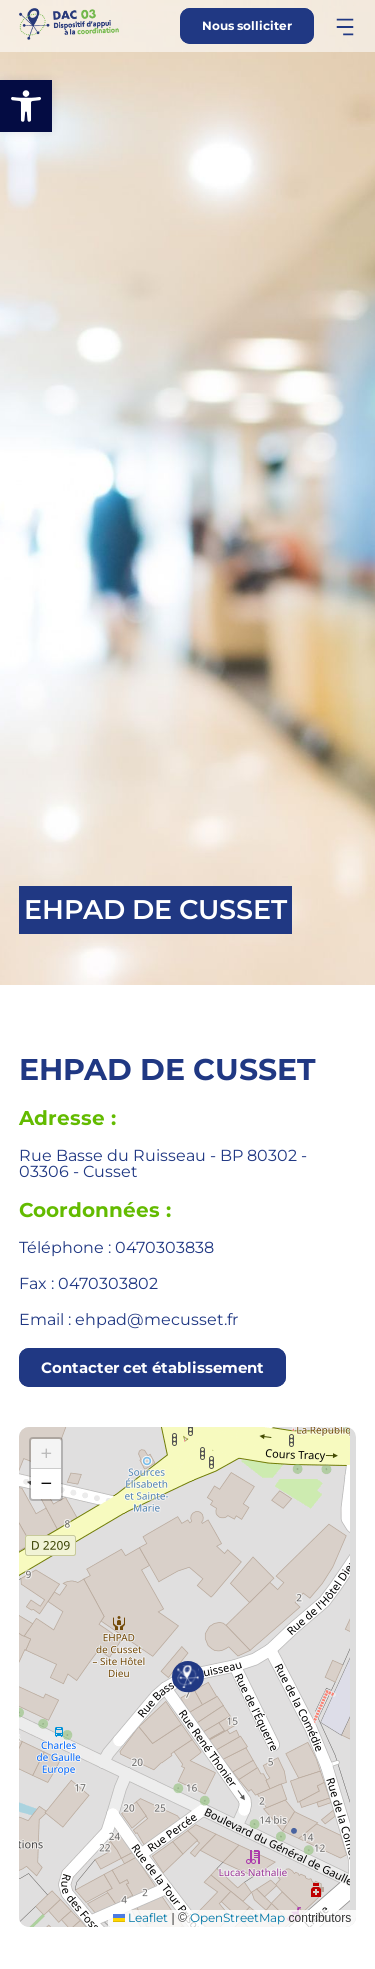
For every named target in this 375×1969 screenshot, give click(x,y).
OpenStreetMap (237, 1917)
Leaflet (140, 1917)
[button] (26, 106)
